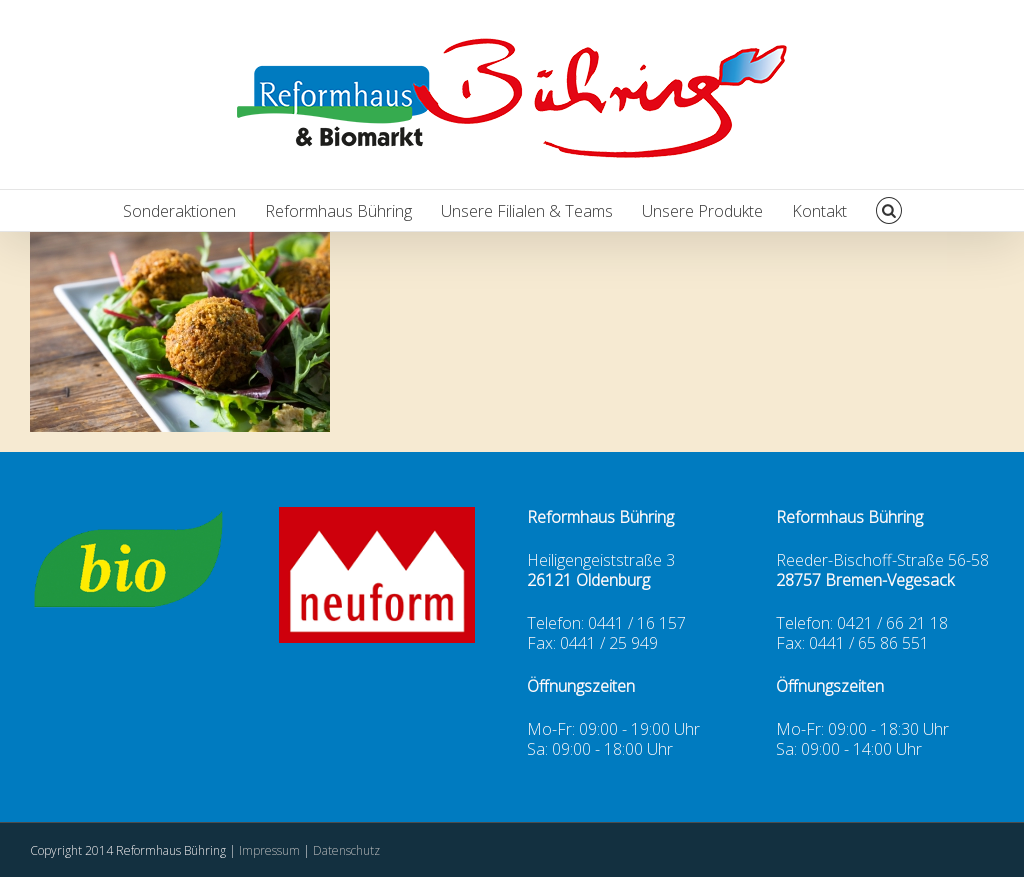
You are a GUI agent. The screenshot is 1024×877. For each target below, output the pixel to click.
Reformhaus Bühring (338, 211)
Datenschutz (346, 850)
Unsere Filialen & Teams (527, 211)
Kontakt (819, 211)
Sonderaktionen (179, 211)
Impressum (271, 850)
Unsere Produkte (702, 211)
